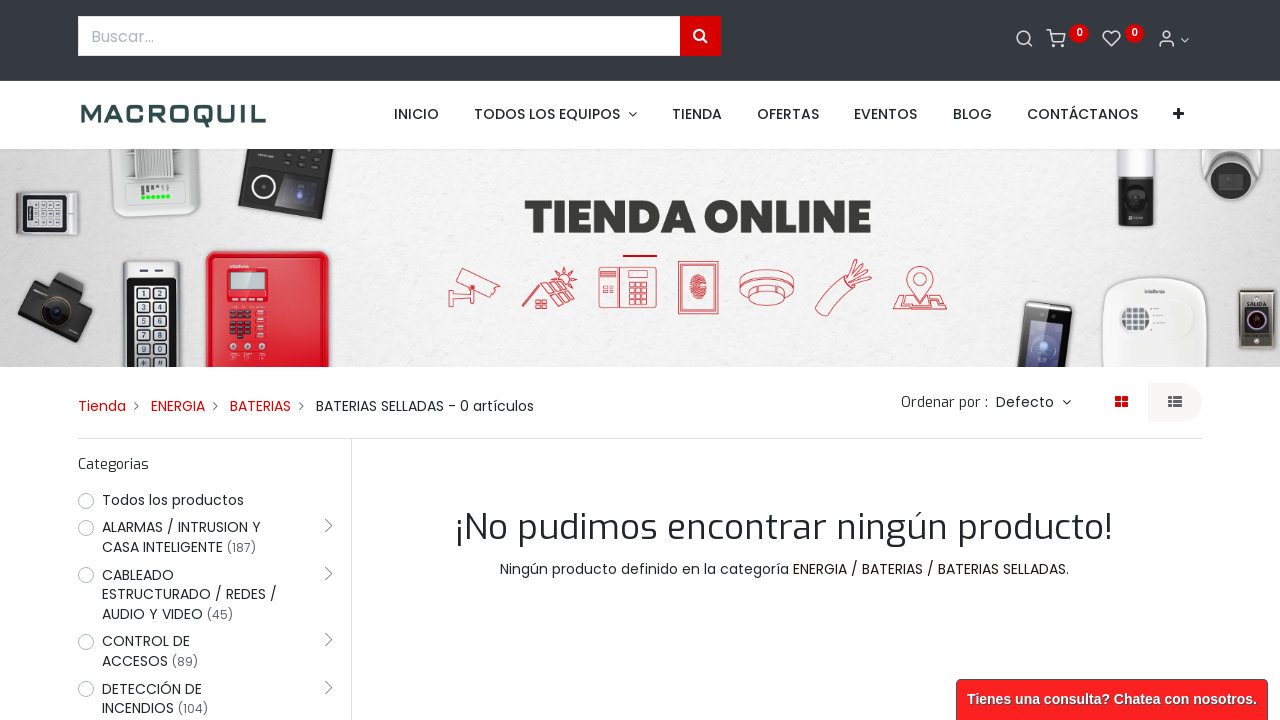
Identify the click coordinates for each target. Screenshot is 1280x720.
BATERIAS (260, 406)
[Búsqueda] (700, 36)
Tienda (102, 406)
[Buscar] (1024, 40)
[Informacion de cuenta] (1173, 40)
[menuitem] (416, 115)
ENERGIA (178, 406)
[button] (1178, 115)
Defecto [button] (1027, 402)
